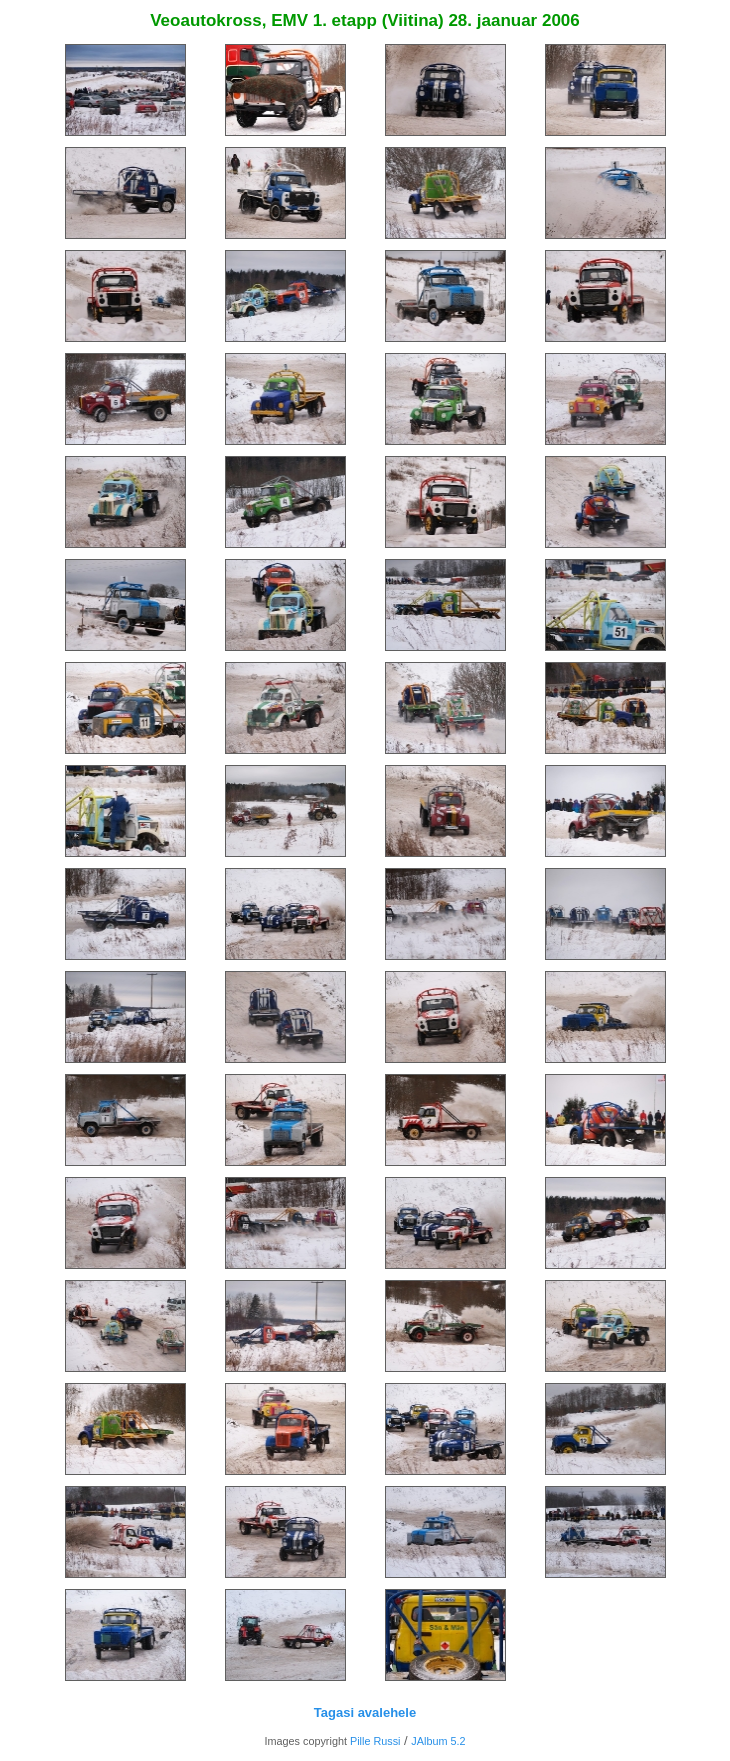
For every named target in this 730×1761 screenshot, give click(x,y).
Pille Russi (375, 1741)
